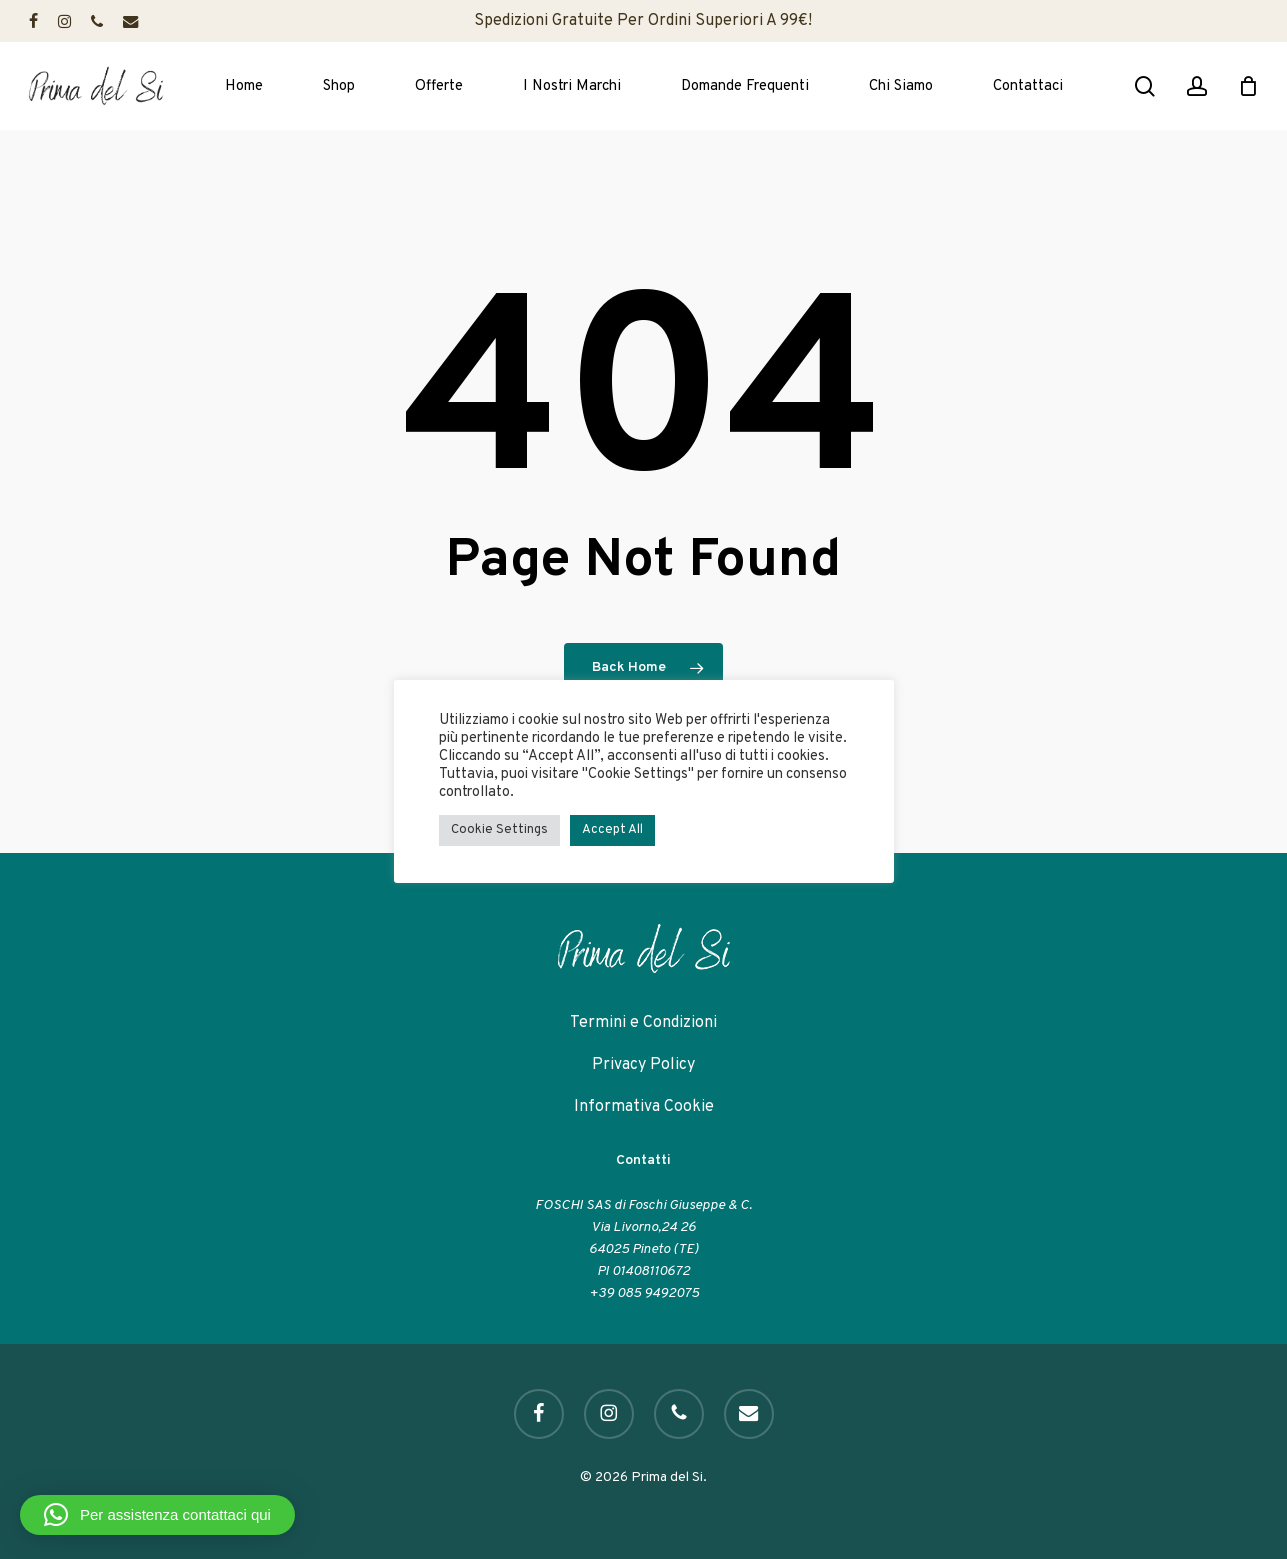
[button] (157, 1515)
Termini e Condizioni (643, 1023)
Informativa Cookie (644, 1107)
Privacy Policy (643, 1065)
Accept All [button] (612, 830)
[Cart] (1248, 86)
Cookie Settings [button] (499, 830)
